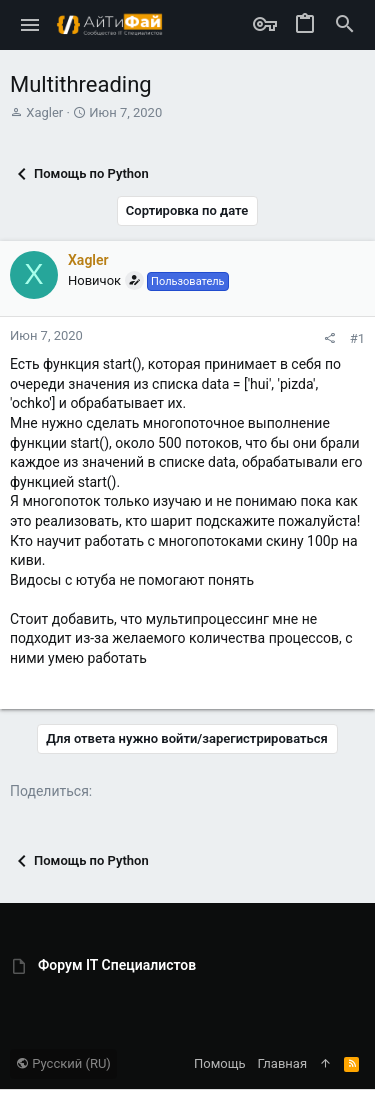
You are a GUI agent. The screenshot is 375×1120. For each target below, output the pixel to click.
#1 (357, 338)
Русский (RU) (63, 1063)
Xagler (44, 112)
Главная (282, 1063)
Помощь (220, 1063)
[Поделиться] (329, 338)
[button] (30, 25)
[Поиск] (345, 25)
